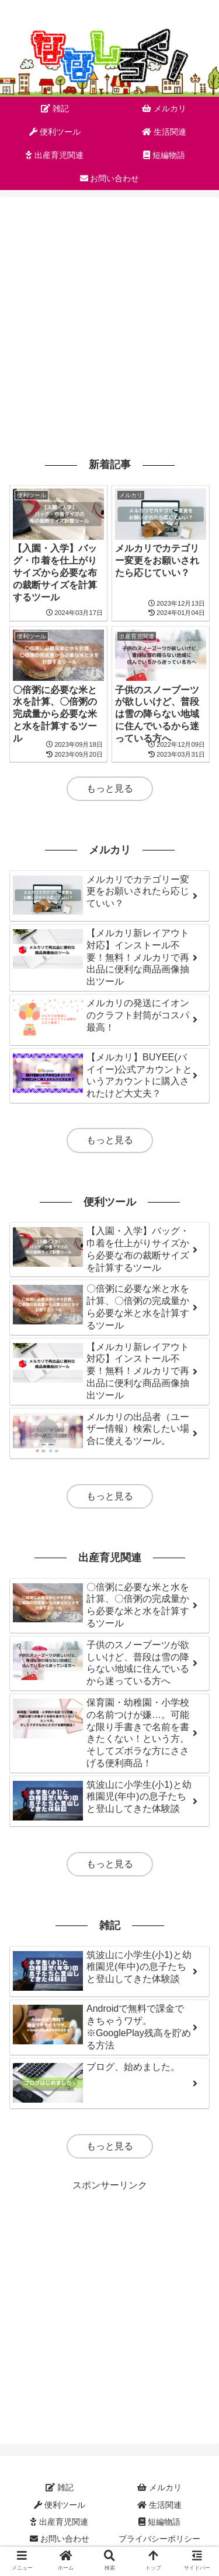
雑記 (60, 2487)
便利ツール (59, 2505)
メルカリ (159, 2487)
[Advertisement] (109, 325)
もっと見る (109, 788)
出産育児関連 (59, 2521)
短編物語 (159, 2521)
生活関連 (159, 2505)
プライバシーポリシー (159, 2538)
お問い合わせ (59, 2538)
